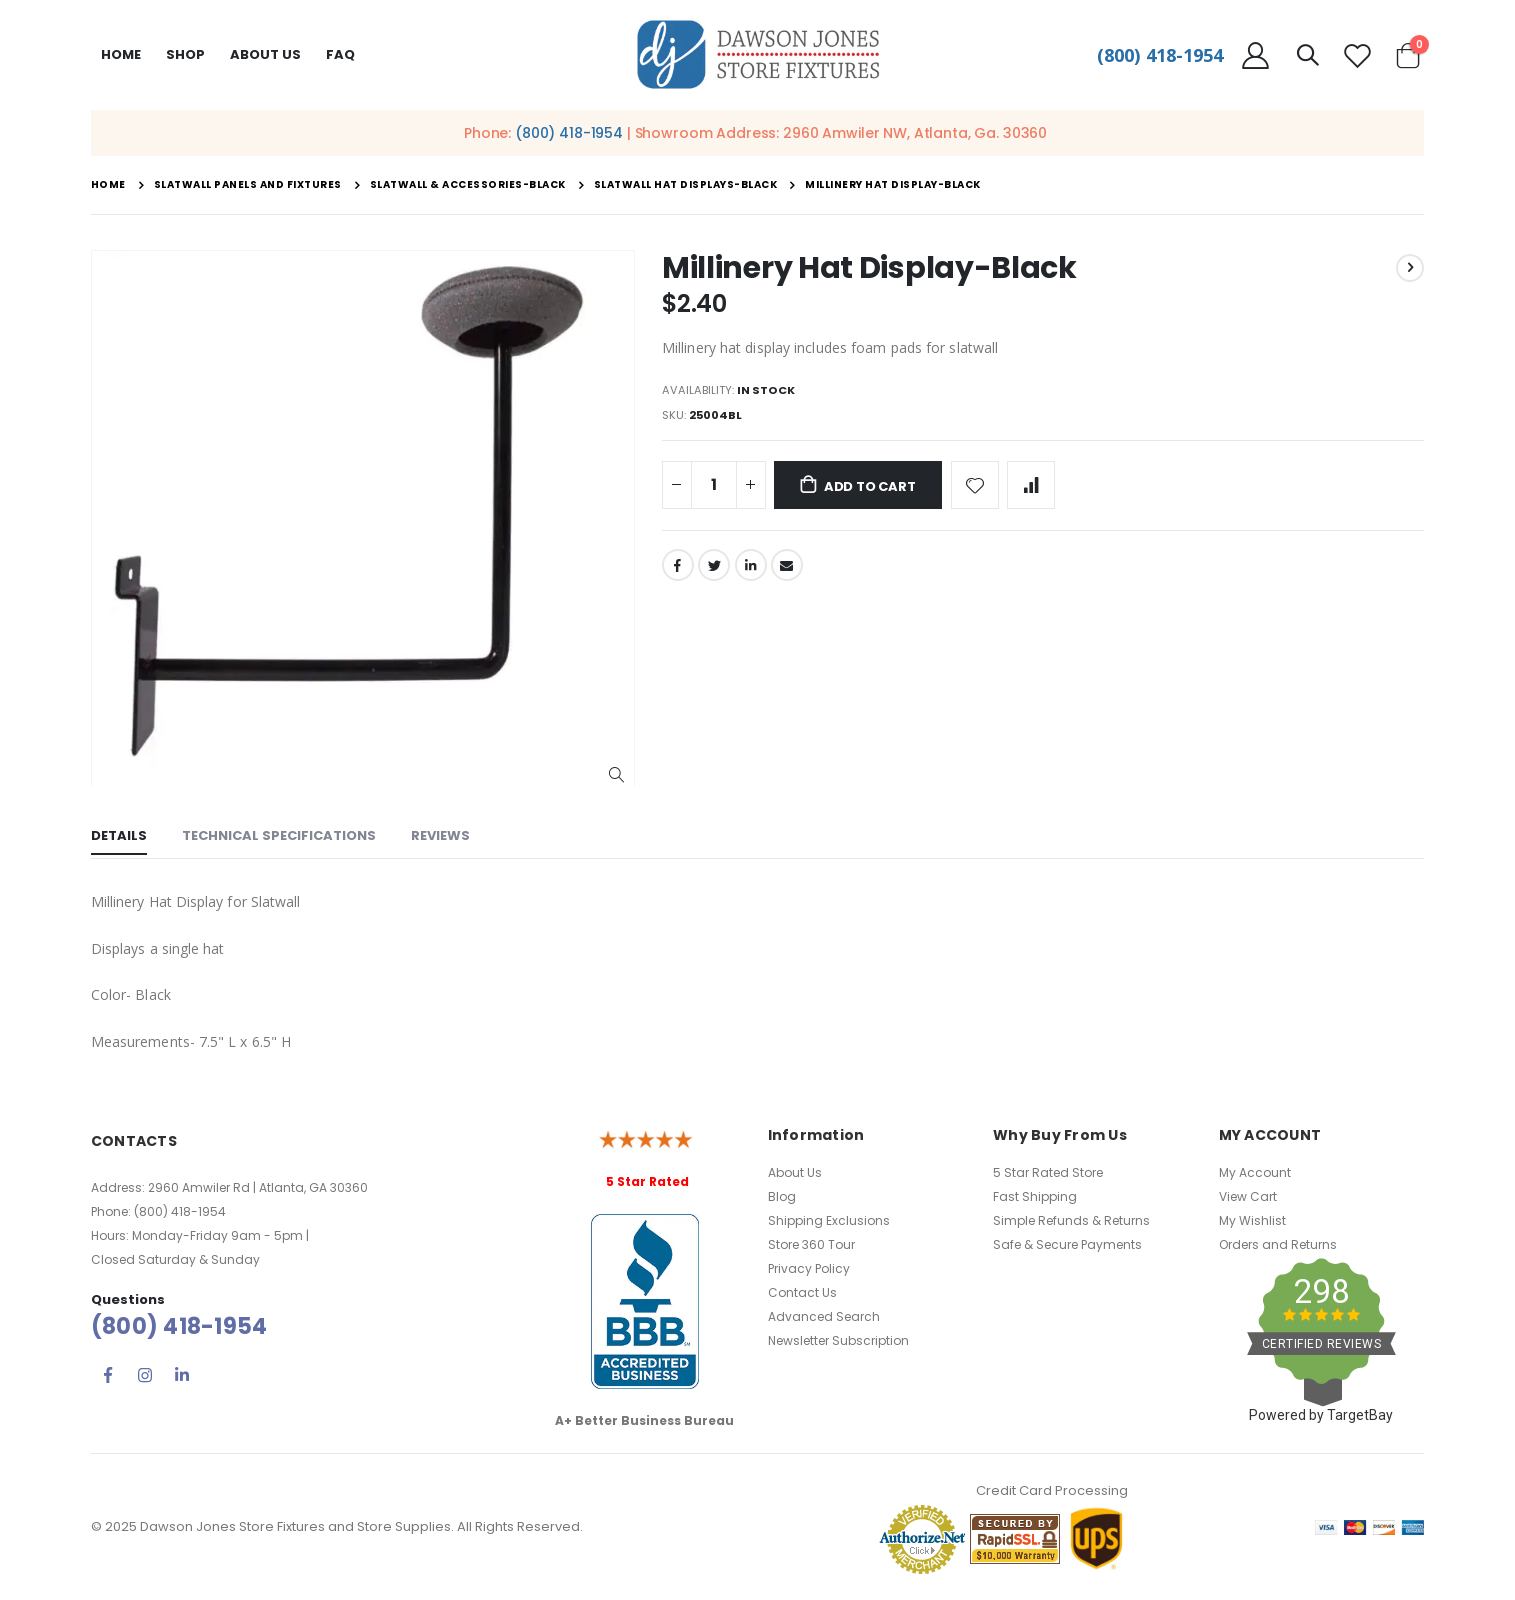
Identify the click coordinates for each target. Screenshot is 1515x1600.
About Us (795, 1172)
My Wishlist (1252, 1220)
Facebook (678, 572)
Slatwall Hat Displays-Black (686, 185)
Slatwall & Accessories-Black (468, 185)
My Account (1255, 1172)
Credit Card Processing (1052, 1490)
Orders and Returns (1278, 1244)
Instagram (145, 1375)
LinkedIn (753, 572)
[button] (616, 775)
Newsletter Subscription (838, 1340)
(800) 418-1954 (1160, 55)
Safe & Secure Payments (1067, 1244)
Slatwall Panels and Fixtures (248, 185)
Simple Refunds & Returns (1071, 1220)
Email (790, 572)
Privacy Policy (809, 1268)
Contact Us (802, 1292)
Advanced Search (824, 1316)
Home (121, 54)
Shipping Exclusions (829, 1220)
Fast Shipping (1035, 1196)
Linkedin (182, 1375)
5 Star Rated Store (1048, 1172)
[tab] (119, 838)
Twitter (715, 572)
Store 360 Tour (811, 1244)
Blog (782, 1196)
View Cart (1248, 1196)
